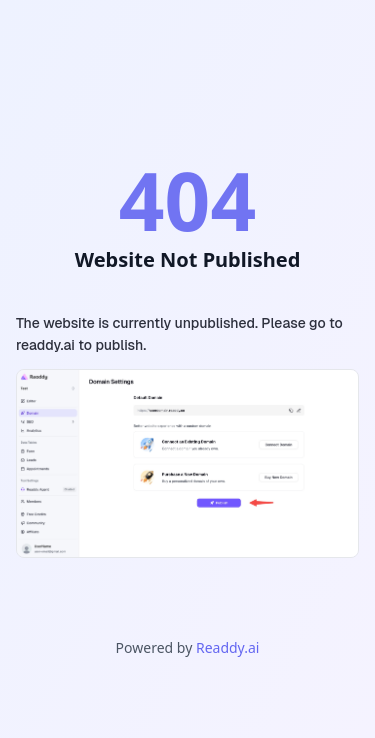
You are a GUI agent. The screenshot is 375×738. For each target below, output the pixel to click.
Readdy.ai (227, 647)
